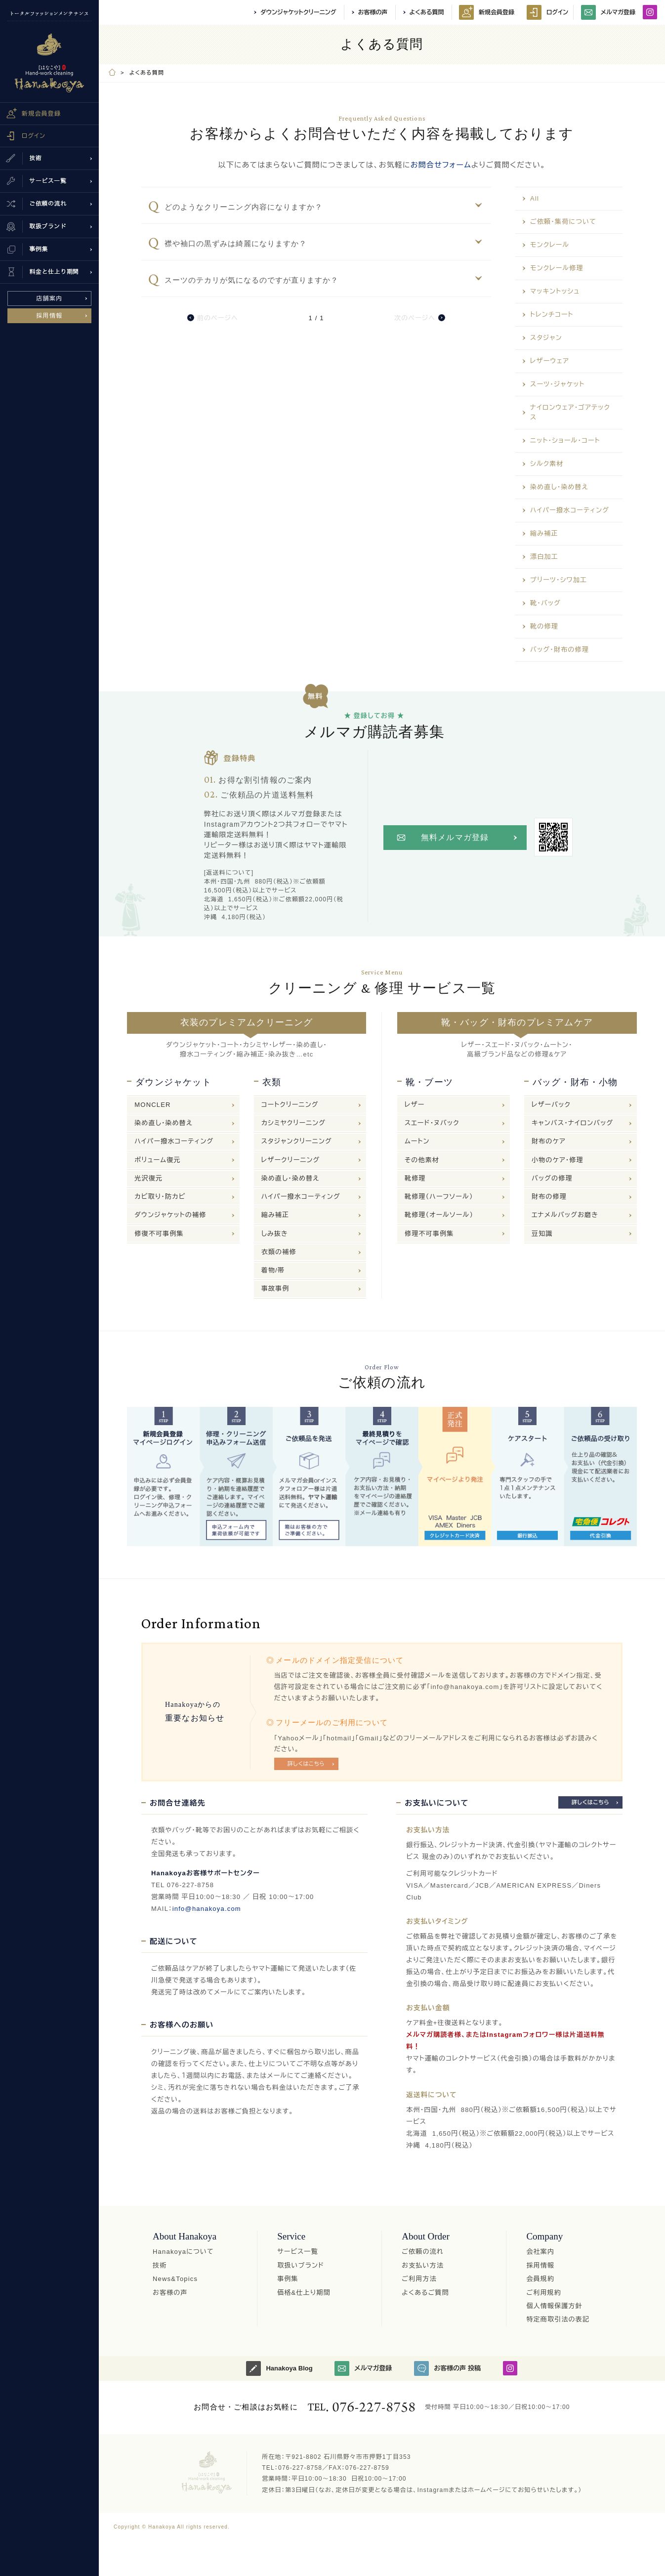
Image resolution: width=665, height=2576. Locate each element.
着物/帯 (273, 1270)
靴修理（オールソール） (439, 1215)
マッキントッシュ (555, 291)
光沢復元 (148, 1178)
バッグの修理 (552, 1178)
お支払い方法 (423, 2265)
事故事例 (275, 1288)
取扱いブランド (300, 2265)
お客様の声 (373, 12)
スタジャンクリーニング (296, 1141)
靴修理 (415, 1178)
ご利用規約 (543, 2292)
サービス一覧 (297, 2251)
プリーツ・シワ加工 (558, 580)
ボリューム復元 (157, 1160)
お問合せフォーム (441, 165)
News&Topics (175, 2278)
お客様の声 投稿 (447, 2368)
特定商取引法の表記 (557, 2319)
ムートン (417, 1141)
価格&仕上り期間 (304, 2292)
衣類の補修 (278, 1252)
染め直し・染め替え (559, 487)
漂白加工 (544, 556)
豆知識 (542, 1233)
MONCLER (152, 1104)
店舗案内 (50, 298)
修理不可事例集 (429, 1233)
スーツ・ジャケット (557, 384)
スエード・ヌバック (432, 1123)
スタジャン (546, 337)
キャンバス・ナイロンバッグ (573, 1123)
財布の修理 (549, 1196)
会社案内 (540, 2251)
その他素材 (422, 1160)
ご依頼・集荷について (563, 221)
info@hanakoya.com (206, 1908)
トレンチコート (552, 314)
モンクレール (549, 245)
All (534, 198)
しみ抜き (274, 1233)
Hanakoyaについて (183, 2251)
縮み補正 (544, 533)
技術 (159, 2265)
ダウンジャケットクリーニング (298, 12)
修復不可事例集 (158, 1233)
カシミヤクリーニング (293, 1123)
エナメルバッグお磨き (565, 1215)
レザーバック (551, 1104)
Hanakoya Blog (279, 2368)
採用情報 (50, 315)
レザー (414, 1104)
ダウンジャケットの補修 (170, 1215)
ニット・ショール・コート (565, 440)
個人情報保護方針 (554, 2306)
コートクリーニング (290, 1104)
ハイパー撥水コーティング (569, 510)
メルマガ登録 (608, 12)
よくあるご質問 (425, 2292)
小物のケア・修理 (557, 1160)
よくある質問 (427, 12)
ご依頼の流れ (423, 2251)
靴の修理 (544, 626)
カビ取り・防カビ (159, 1196)
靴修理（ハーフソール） (439, 1196)
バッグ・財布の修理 (559, 649)
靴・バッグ (545, 603)
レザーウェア (549, 361)
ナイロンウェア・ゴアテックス (570, 412)
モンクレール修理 (556, 268)
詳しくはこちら (306, 1764)
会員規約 (540, 2278)
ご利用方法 (419, 2278)
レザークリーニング (290, 1160)
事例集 (287, 2278)
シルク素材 (547, 463)
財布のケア (549, 1141)
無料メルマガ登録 (455, 837)
